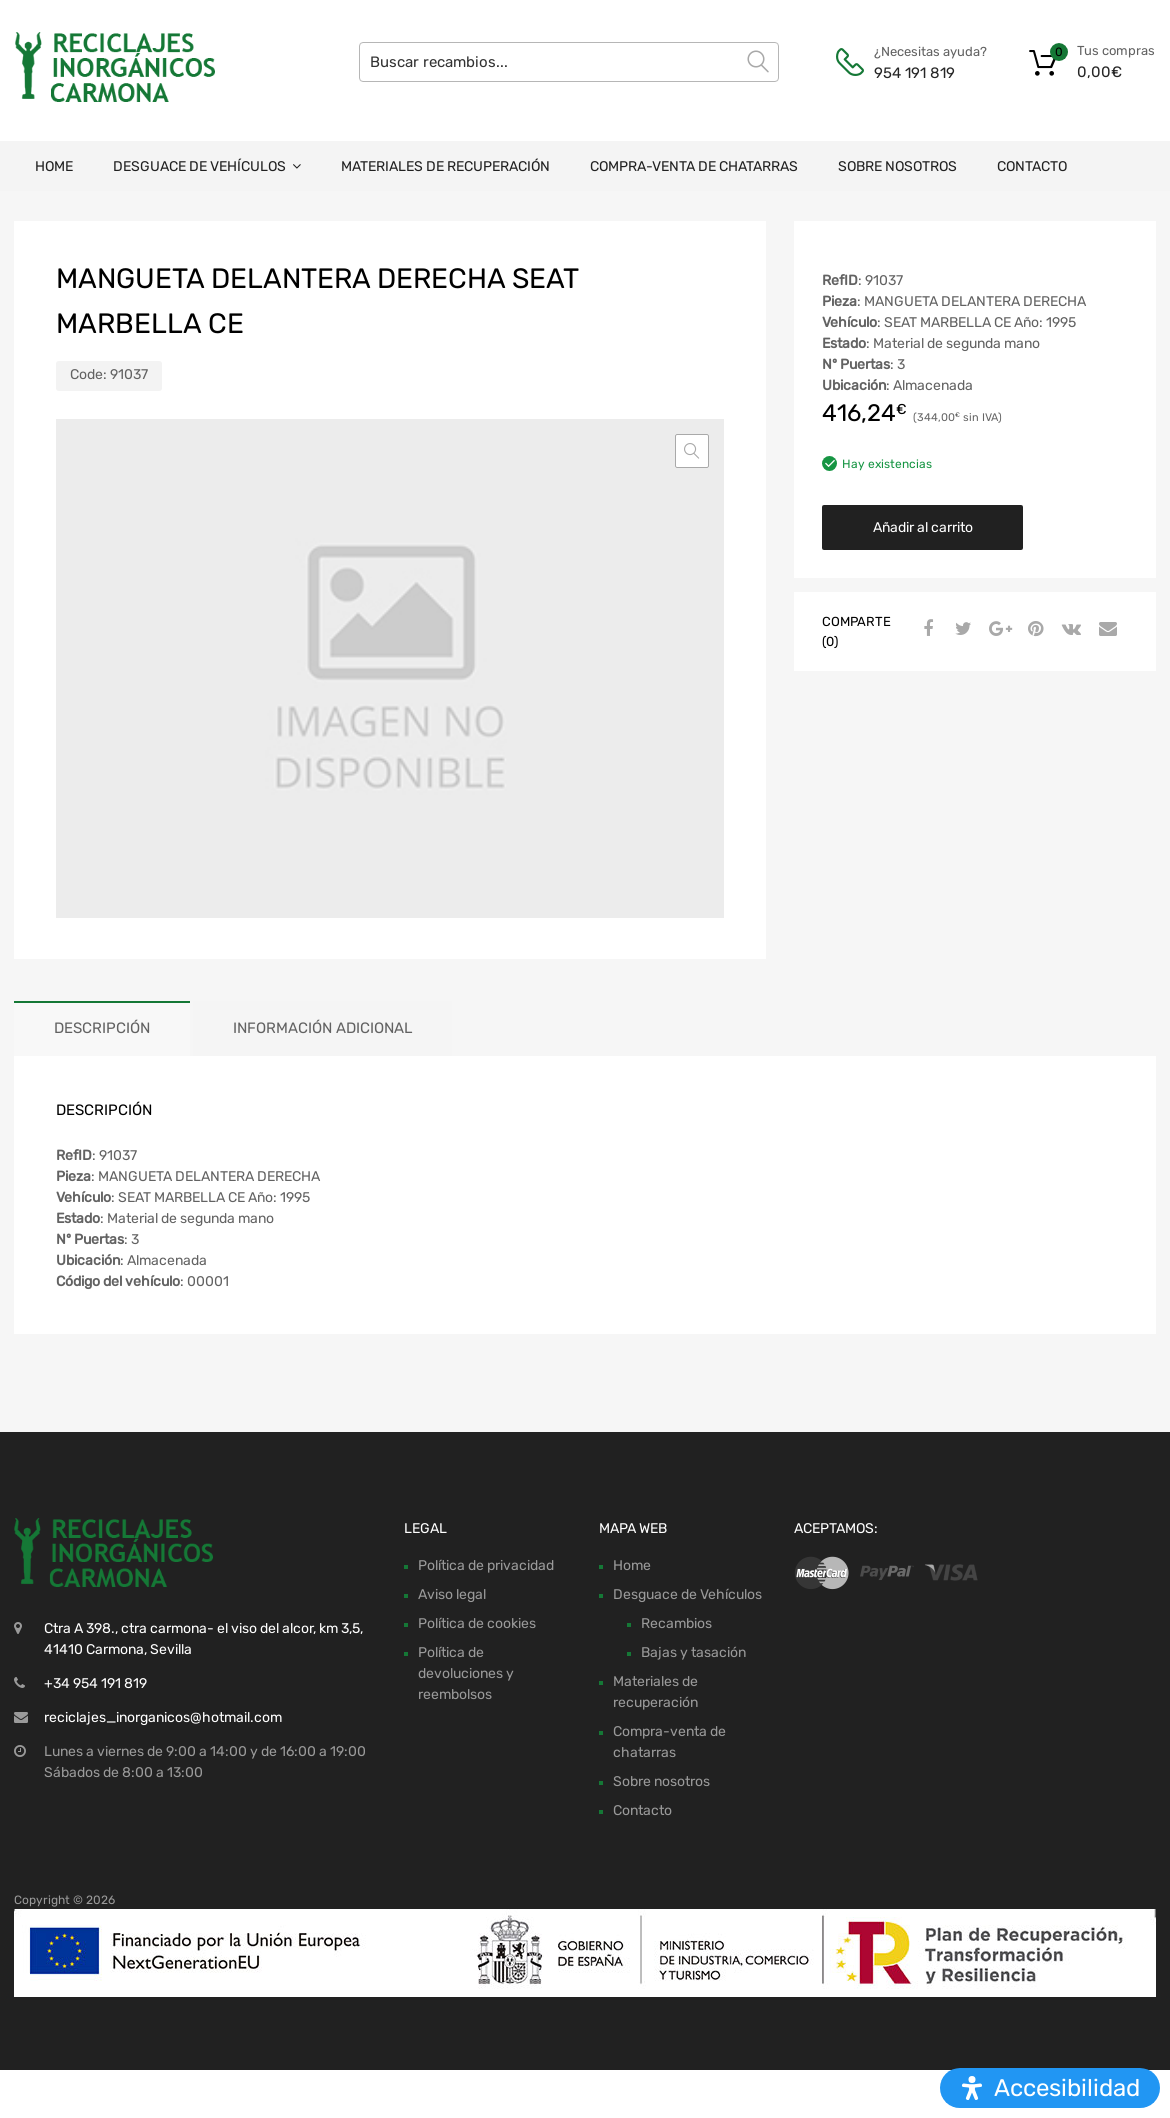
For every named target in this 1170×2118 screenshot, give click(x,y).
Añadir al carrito (923, 527)
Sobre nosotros (897, 166)
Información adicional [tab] (322, 1028)
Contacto (1032, 166)
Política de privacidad (486, 1565)
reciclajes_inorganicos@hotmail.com (163, 1717)
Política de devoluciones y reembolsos (466, 1673)
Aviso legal (452, 1594)
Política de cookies (477, 1623)
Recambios (676, 1623)
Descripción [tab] (102, 1028)
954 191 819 (914, 73)
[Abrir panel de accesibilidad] (1050, 2088)
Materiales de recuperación (445, 166)
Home (54, 166)
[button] (692, 451)
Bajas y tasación (693, 1652)
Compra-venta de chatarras (694, 166)
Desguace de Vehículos (207, 166)
